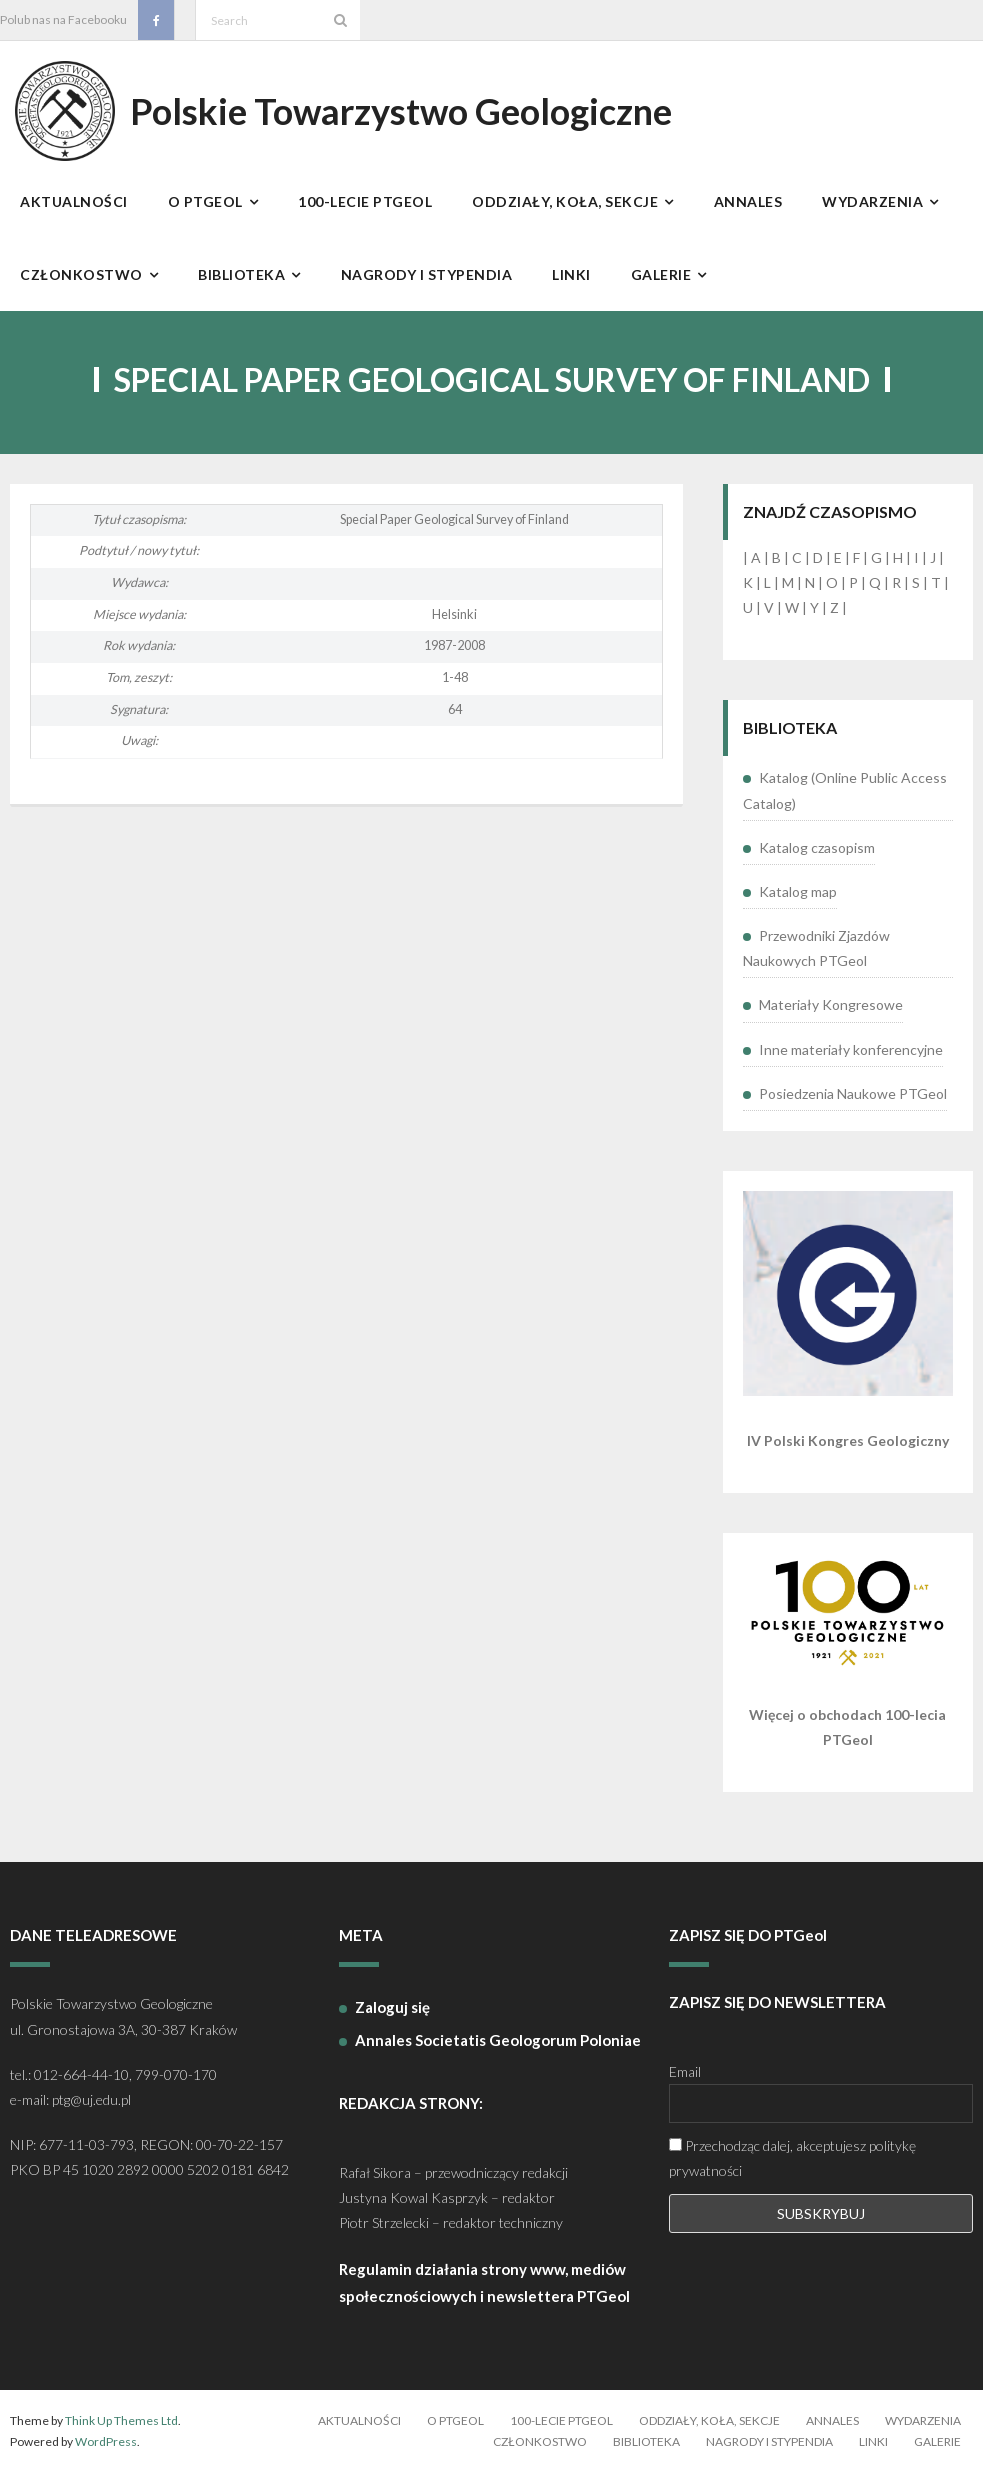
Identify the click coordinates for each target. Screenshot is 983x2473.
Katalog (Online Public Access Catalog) (845, 790)
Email (685, 2071)
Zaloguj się (392, 2007)
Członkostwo (540, 2441)
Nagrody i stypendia (769, 2441)
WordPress (106, 2441)
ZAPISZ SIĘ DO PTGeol (748, 1935)
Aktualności (359, 2420)
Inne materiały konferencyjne (851, 1049)
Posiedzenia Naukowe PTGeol (853, 1093)
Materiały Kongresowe (831, 1004)
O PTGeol (455, 2420)
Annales (832, 2420)
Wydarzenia (923, 2420)
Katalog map (798, 891)
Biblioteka (646, 2441)
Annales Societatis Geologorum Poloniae (498, 2040)
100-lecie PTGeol (561, 2420)
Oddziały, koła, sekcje (709, 2420)
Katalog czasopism (817, 847)
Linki (873, 2441)
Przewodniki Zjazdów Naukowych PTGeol (816, 948)
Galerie (937, 2441)
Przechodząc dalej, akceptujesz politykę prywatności (792, 2158)
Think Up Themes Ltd (121, 2420)
